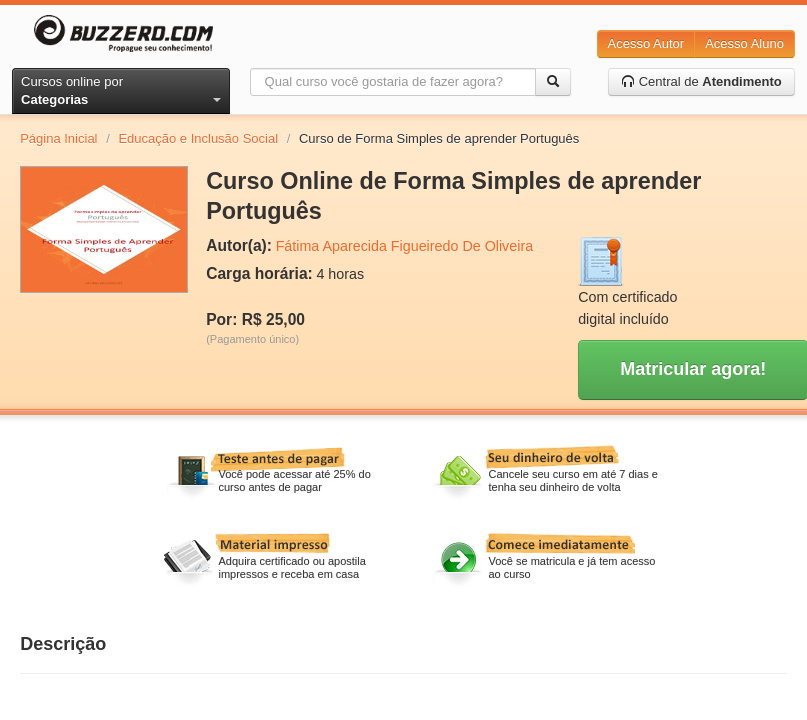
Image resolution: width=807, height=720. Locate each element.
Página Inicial (58, 138)
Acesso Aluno (744, 43)
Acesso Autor (646, 43)
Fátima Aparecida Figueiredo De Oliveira (404, 246)
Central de (701, 81)
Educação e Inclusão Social (198, 138)
